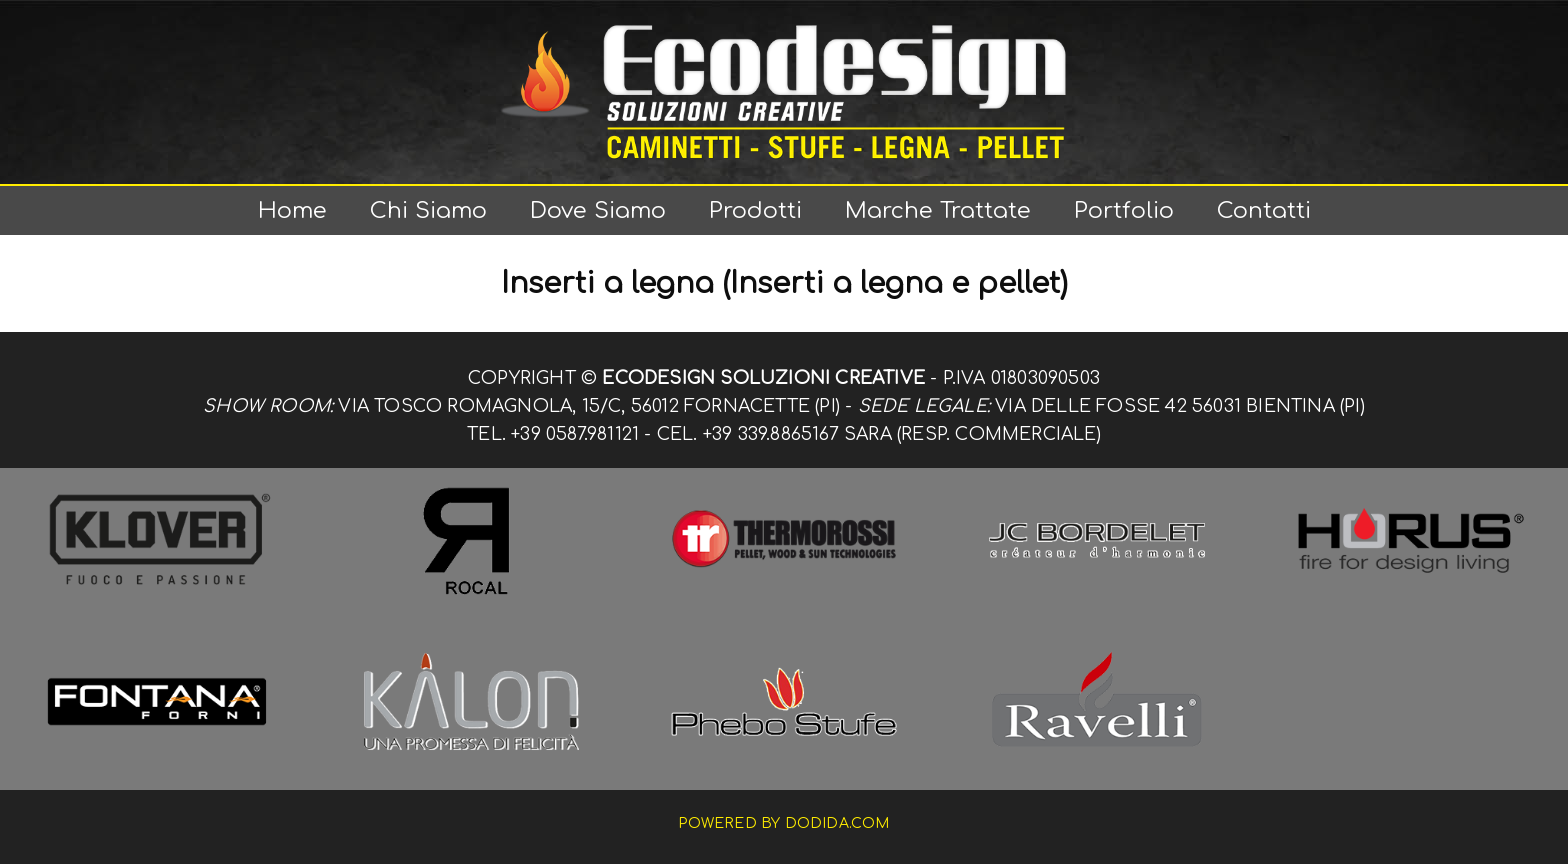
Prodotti (755, 210)
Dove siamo (598, 210)
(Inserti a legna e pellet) (895, 284)
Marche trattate (938, 210)
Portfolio (1124, 210)
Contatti (1264, 210)
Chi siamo (428, 210)
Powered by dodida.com (783, 823)
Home (292, 210)
